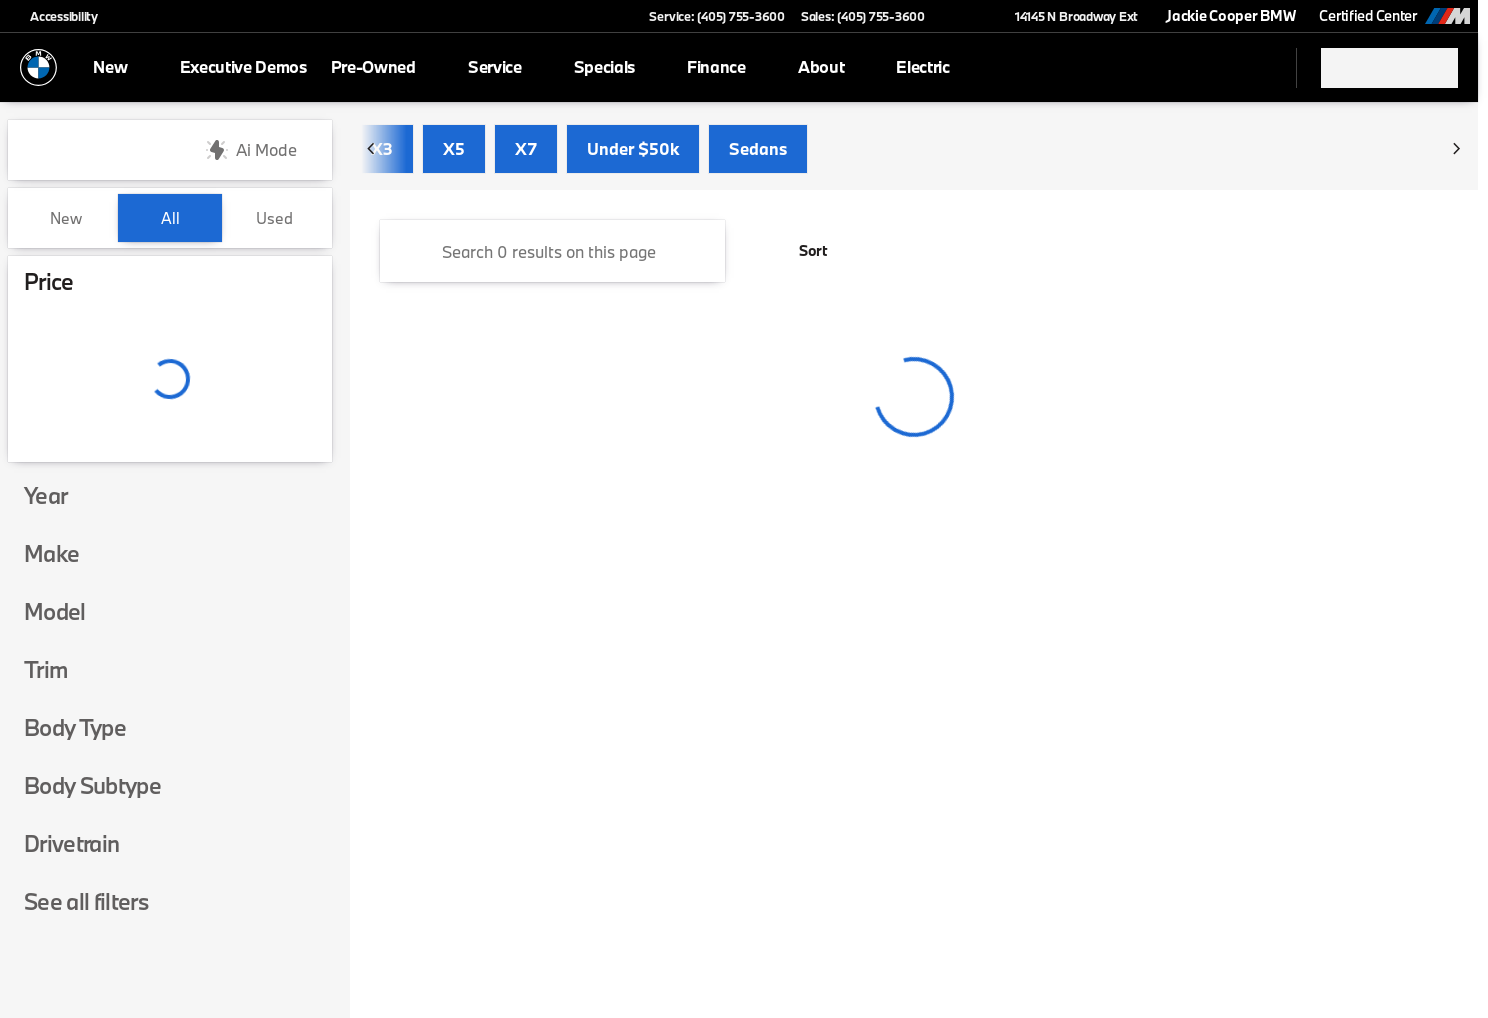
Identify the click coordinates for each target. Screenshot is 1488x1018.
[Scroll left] (372, 150)
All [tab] (170, 218)
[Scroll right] (1456, 150)
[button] (969, 16)
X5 (454, 149)
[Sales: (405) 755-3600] (863, 16)
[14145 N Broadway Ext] (1067, 16)
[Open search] (1256, 68)
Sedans (758, 149)
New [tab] (66, 218)
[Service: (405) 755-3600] (716, 16)
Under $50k (633, 149)
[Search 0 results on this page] (552, 252)
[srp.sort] (802, 252)
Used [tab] (274, 218)
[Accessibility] (55, 16)
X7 (526, 149)
